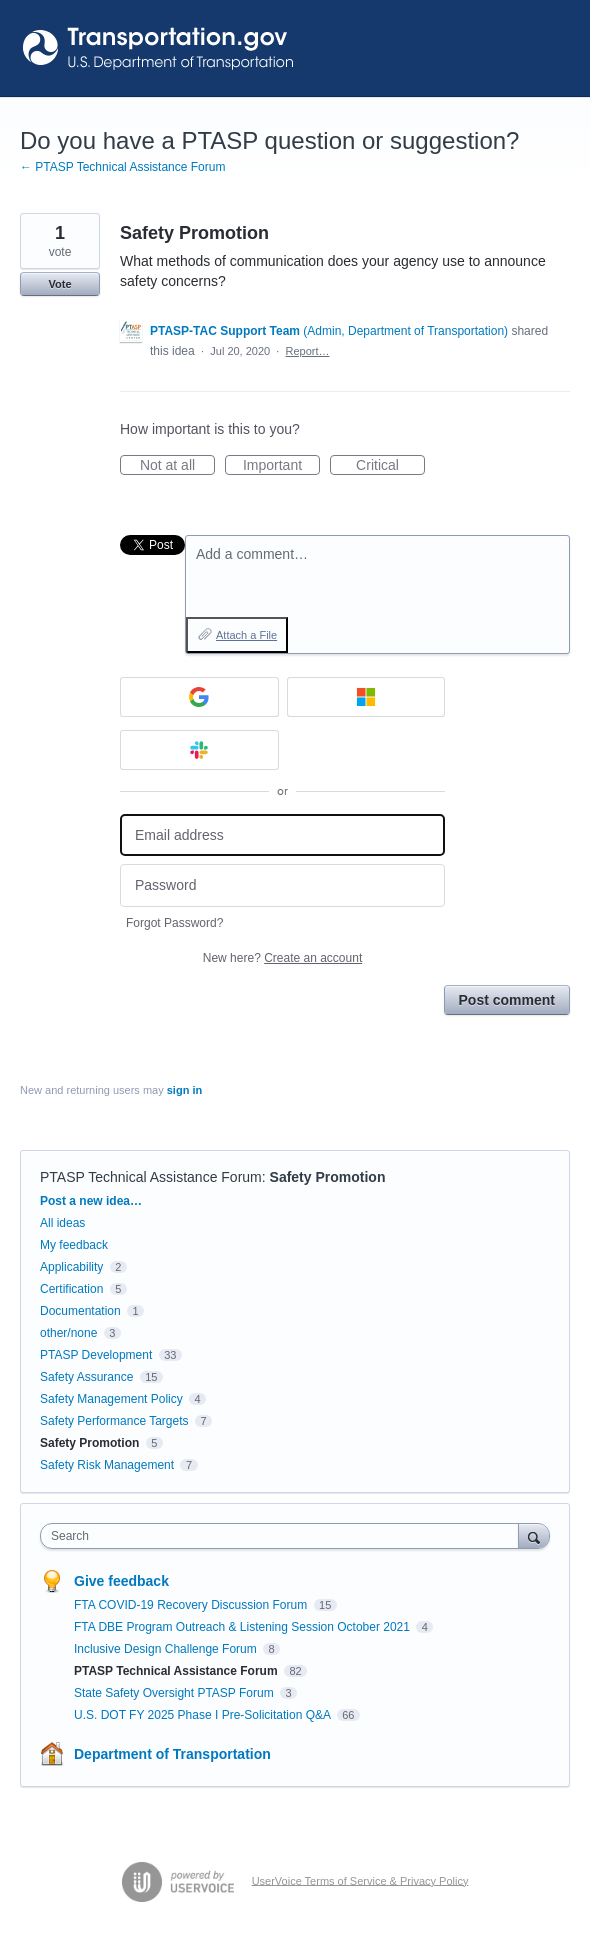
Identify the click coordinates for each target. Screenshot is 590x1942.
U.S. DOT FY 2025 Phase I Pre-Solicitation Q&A (204, 1715)
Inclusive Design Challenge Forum (167, 1649)
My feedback (74, 1245)
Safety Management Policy (111, 1399)
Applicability (73, 1267)
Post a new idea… (91, 1201)
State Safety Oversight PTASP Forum (175, 1693)
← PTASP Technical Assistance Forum (122, 167)
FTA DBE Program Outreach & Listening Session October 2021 (243, 1627)
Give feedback (121, 1581)
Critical (390, 466)
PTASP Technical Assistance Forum (151, 1177)
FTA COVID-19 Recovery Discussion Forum (192, 1605)
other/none (68, 1333)
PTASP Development (96, 1355)
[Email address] (282, 835)
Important (281, 466)
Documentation (80, 1311)
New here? (282, 958)
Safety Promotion (328, 1177)
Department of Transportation (172, 1754)
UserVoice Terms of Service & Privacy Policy (360, 1880)
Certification (71, 1289)
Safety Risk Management (107, 1465)
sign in (184, 1090)
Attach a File (246, 635)
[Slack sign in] (199, 750)
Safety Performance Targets (114, 1421)
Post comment (507, 1000)
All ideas (62, 1223)
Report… (308, 351)
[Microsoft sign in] (366, 697)
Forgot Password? (174, 923)
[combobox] (284, 1536)
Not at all (177, 466)
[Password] (282, 885)
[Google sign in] (199, 697)
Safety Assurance (86, 1377)
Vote (59, 284)
